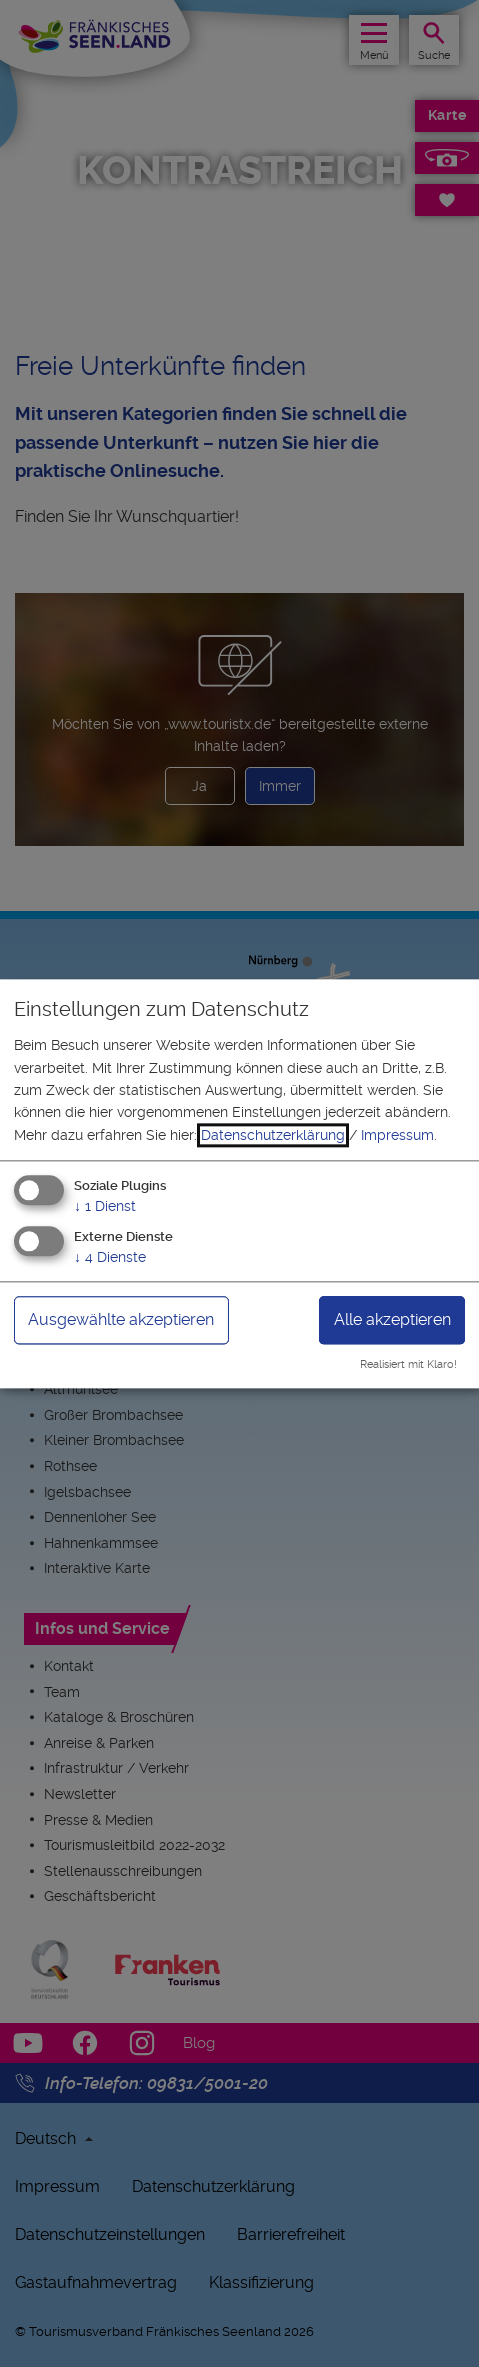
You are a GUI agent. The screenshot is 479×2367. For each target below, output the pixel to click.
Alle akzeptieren (392, 1319)
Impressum (397, 1135)
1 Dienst (105, 1207)
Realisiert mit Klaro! (408, 1364)
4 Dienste (110, 1257)
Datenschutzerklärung (273, 1135)
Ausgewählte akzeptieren (121, 1319)
